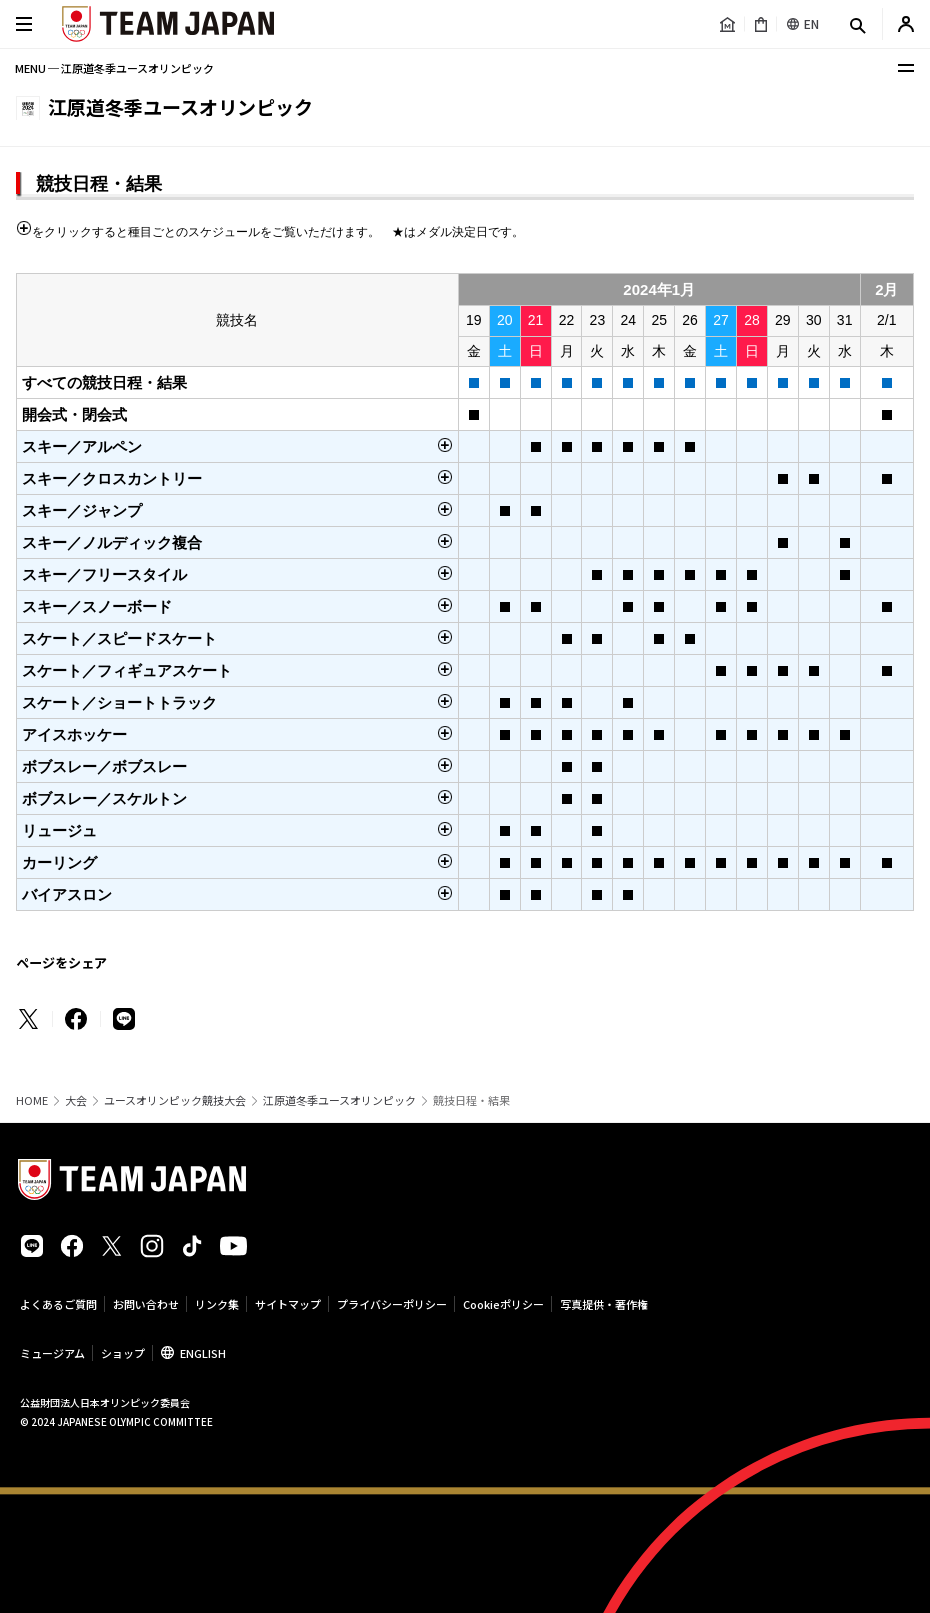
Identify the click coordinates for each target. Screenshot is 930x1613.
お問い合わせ (146, 1304)
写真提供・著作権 (604, 1304)
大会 (76, 1100)
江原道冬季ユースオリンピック (339, 1100)
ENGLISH (203, 1353)
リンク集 (217, 1304)
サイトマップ (288, 1304)
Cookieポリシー (503, 1304)
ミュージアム (52, 1353)
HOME (32, 1100)
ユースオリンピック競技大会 (175, 1100)
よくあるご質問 (58, 1304)
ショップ (123, 1353)
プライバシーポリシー (392, 1304)
